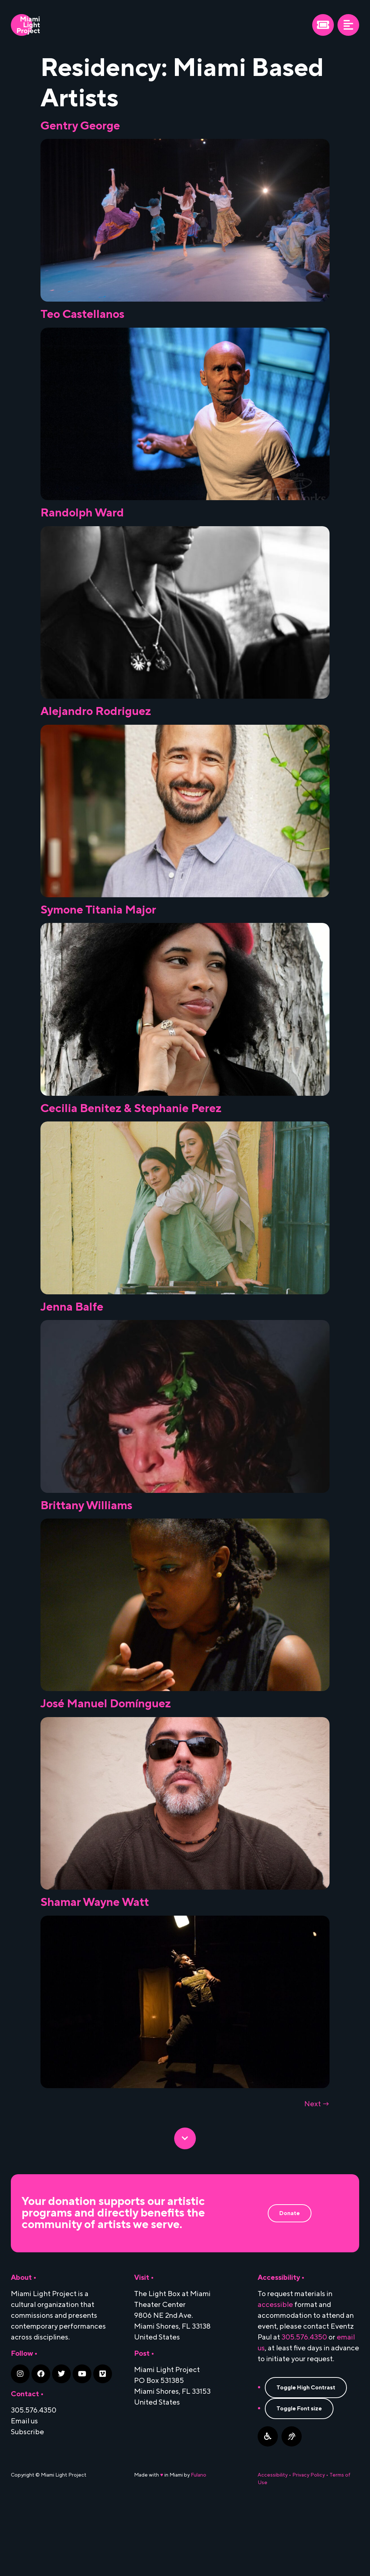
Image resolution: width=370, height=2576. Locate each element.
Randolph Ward (82, 521)
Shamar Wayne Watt (94, 1967)
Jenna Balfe (71, 1347)
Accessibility (273, 2548)
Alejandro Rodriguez (95, 727)
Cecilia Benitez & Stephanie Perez (130, 1141)
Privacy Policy (308, 2548)
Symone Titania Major (98, 934)
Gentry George (80, 126)
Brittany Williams (86, 1554)
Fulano (198, 2548)
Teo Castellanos (82, 314)
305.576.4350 (304, 2410)
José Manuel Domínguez (105, 1761)
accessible (275, 2378)
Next (317, 2177)
